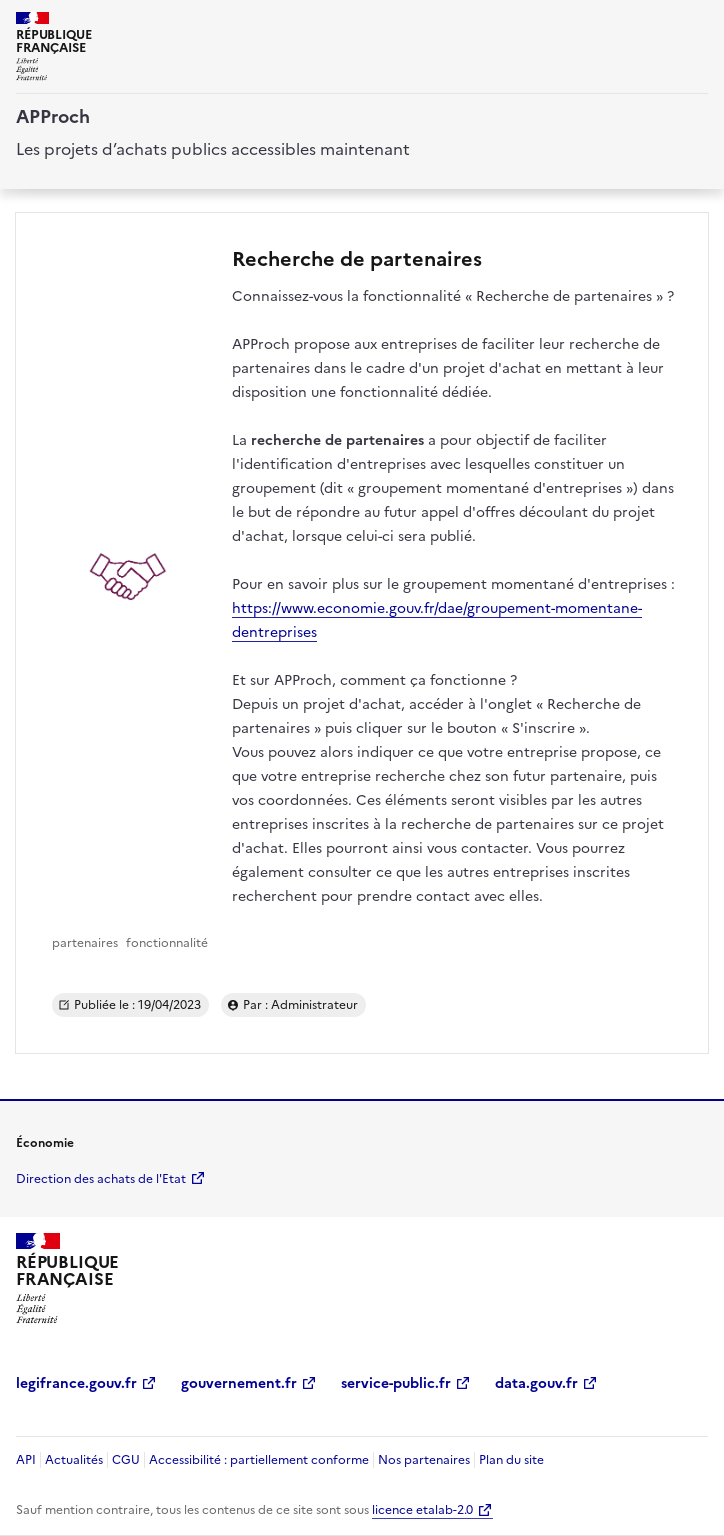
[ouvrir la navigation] (696, 24)
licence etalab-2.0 (422, 1510)
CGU (126, 1460)
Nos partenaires (424, 1460)
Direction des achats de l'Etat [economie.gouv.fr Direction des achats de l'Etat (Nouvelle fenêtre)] (101, 1179)
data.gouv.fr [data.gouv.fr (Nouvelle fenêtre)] (536, 1383)
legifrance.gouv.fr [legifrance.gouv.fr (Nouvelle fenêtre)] (76, 1383)
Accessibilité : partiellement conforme (259, 1460)
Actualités (74, 1460)
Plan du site (511, 1460)
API (26, 1460)
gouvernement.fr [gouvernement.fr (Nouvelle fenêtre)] (239, 1383)
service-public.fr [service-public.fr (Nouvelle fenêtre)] (396, 1383)
